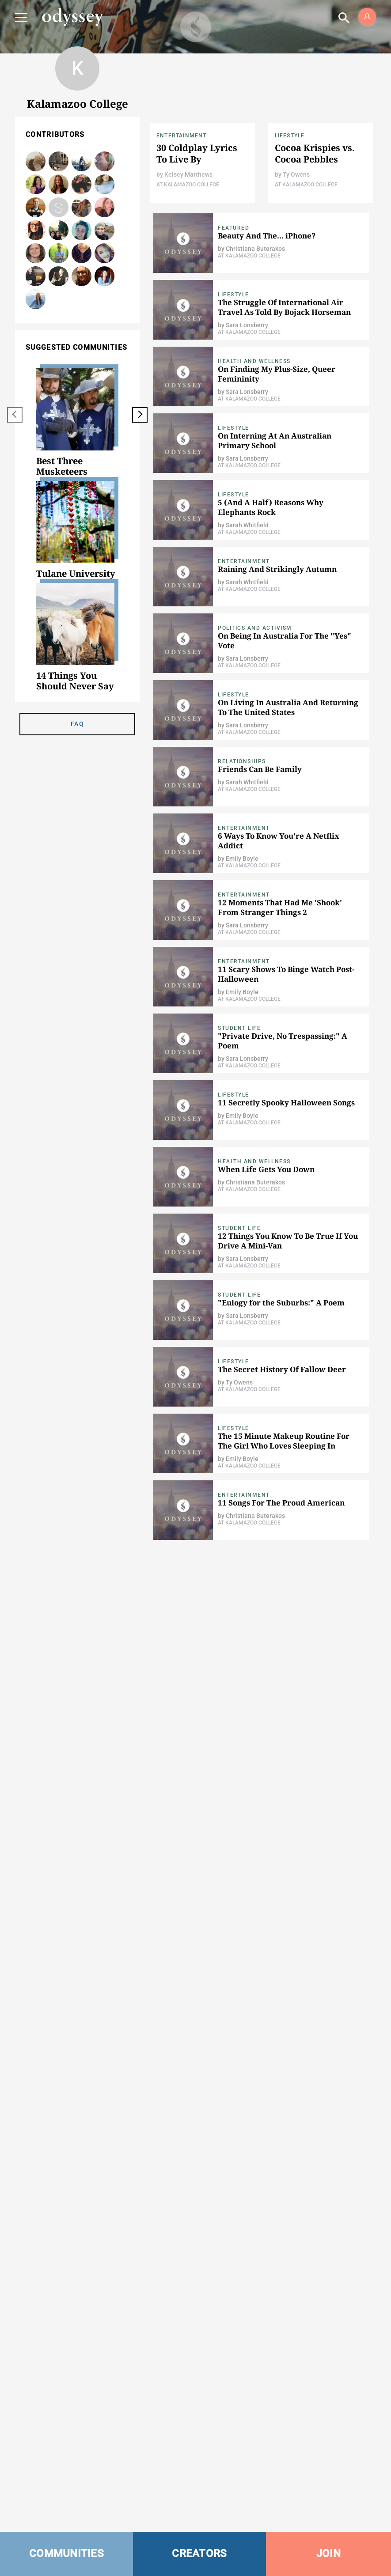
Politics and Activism (255, 628)
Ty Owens (36, 207)
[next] (140, 415)
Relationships (242, 761)
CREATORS (199, 2553)
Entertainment (181, 135)
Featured (233, 228)
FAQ (77, 723)
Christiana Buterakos (36, 184)
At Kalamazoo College (187, 185)
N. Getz (81, 276)
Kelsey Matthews (188, 174)
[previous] (15, 415)
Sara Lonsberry (104, 276)
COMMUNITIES (66, 2553)
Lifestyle (290, 135)
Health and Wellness (254, 361)
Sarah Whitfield (104, 161)
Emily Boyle (81, 230)
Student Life (239, 1028)
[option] (77, 422)
